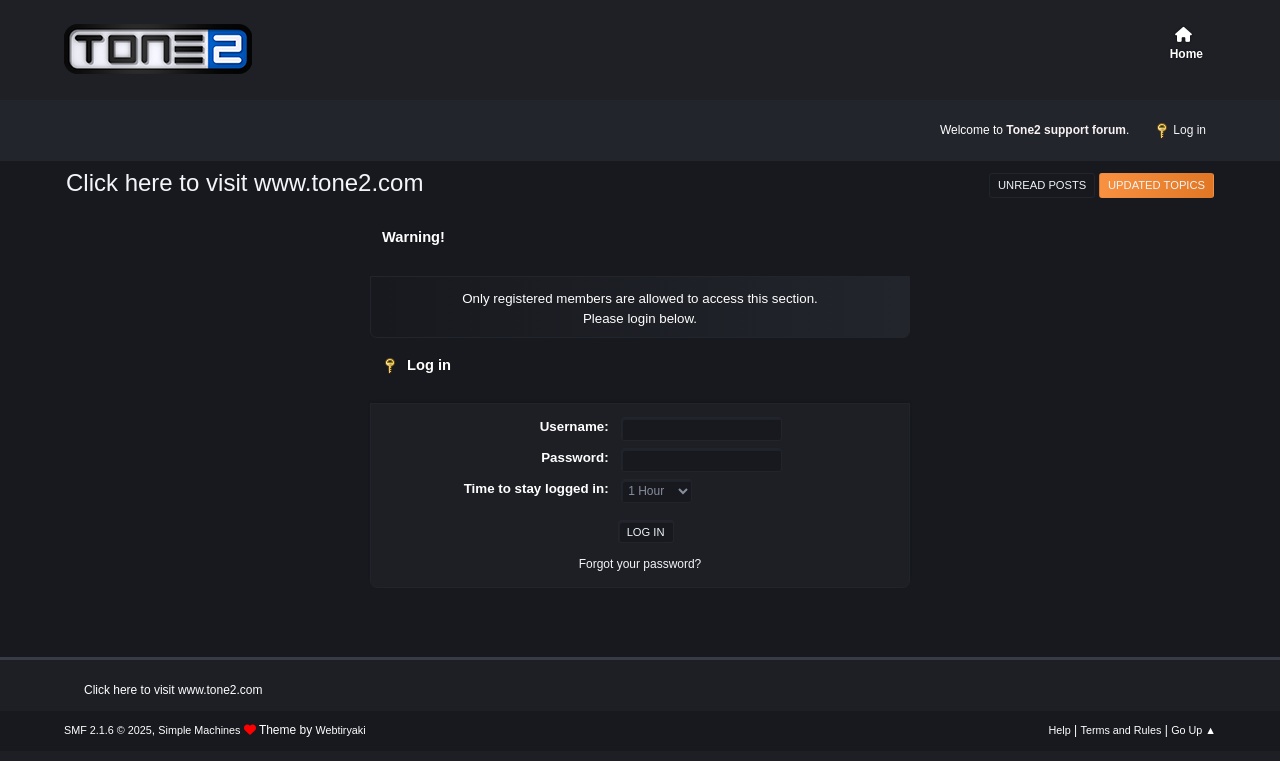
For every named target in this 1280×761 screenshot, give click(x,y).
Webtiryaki (341, 730)
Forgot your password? (640, 564)
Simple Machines (199, 730)
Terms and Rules (1121, 730)
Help (1060, 730)
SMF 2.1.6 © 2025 (108, 730)
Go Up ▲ (1193, 730)
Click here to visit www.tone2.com (244, 182)
